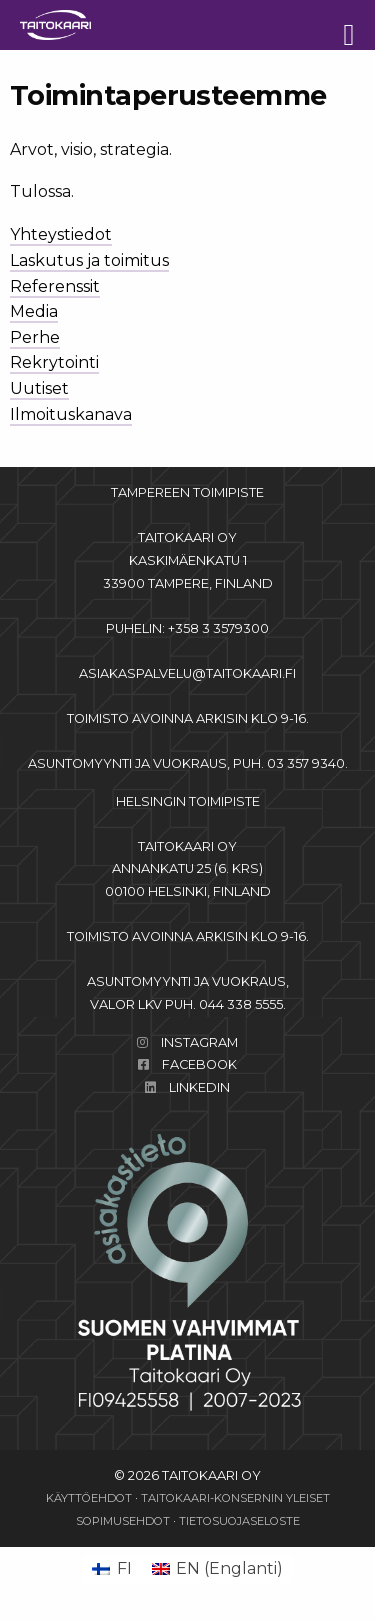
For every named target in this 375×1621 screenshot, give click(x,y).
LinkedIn (199, 1087)
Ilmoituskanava (71, 414)
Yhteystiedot (61, 234)
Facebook (199, 1064)
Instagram (199, 1042)
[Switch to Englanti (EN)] (217, 1569)
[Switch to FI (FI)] (111, 1569)
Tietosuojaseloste (239, 1521)
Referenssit (55, 286)
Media (34, 311)
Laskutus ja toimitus (89, 260)
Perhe (35, 337)
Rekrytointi (54, 362)
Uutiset (39, 388)
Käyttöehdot (89, 1498)
